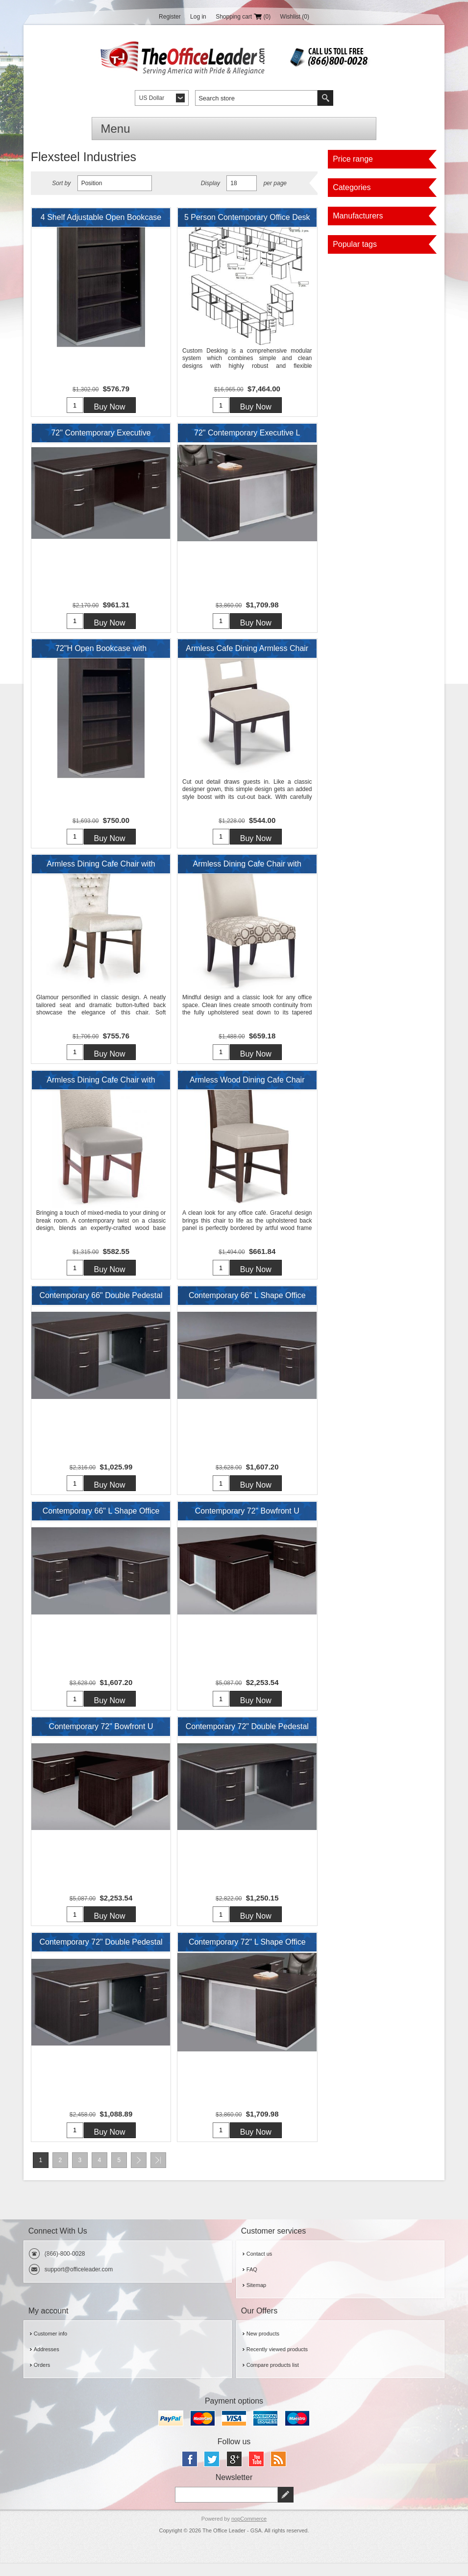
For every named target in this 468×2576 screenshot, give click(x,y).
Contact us (259, 2267)
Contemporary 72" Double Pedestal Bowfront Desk (247, 1740)
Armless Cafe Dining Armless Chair (247, 651)
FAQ (251, 2283)
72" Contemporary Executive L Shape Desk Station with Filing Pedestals (247, 437)
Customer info (50, 2347)
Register (170, 16)
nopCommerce (249, 2532)
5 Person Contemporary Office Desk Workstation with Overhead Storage (247, 220)
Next (139, 2174)
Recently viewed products (277, 2363)
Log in (198, 16)
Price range (353, 159)
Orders (42, 2379)
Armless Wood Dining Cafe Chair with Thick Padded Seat (247, 1088)
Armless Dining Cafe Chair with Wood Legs (101, 871)
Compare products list (272, 2379)
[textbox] (256, 98)
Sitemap (256, 2299)
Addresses (46, 2363)
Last (158, 2174)
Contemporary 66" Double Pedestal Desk (100, 1305)
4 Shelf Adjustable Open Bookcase (101, 217)
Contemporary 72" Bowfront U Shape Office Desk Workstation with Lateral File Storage (247, 1522)
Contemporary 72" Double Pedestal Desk (100, 1957)
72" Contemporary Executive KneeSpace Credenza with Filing (101, 437)
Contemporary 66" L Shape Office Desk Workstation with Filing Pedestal (247, 1305)
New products (262, 2347)
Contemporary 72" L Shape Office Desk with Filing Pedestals (247, 1957)
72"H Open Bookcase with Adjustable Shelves (101, 654)
